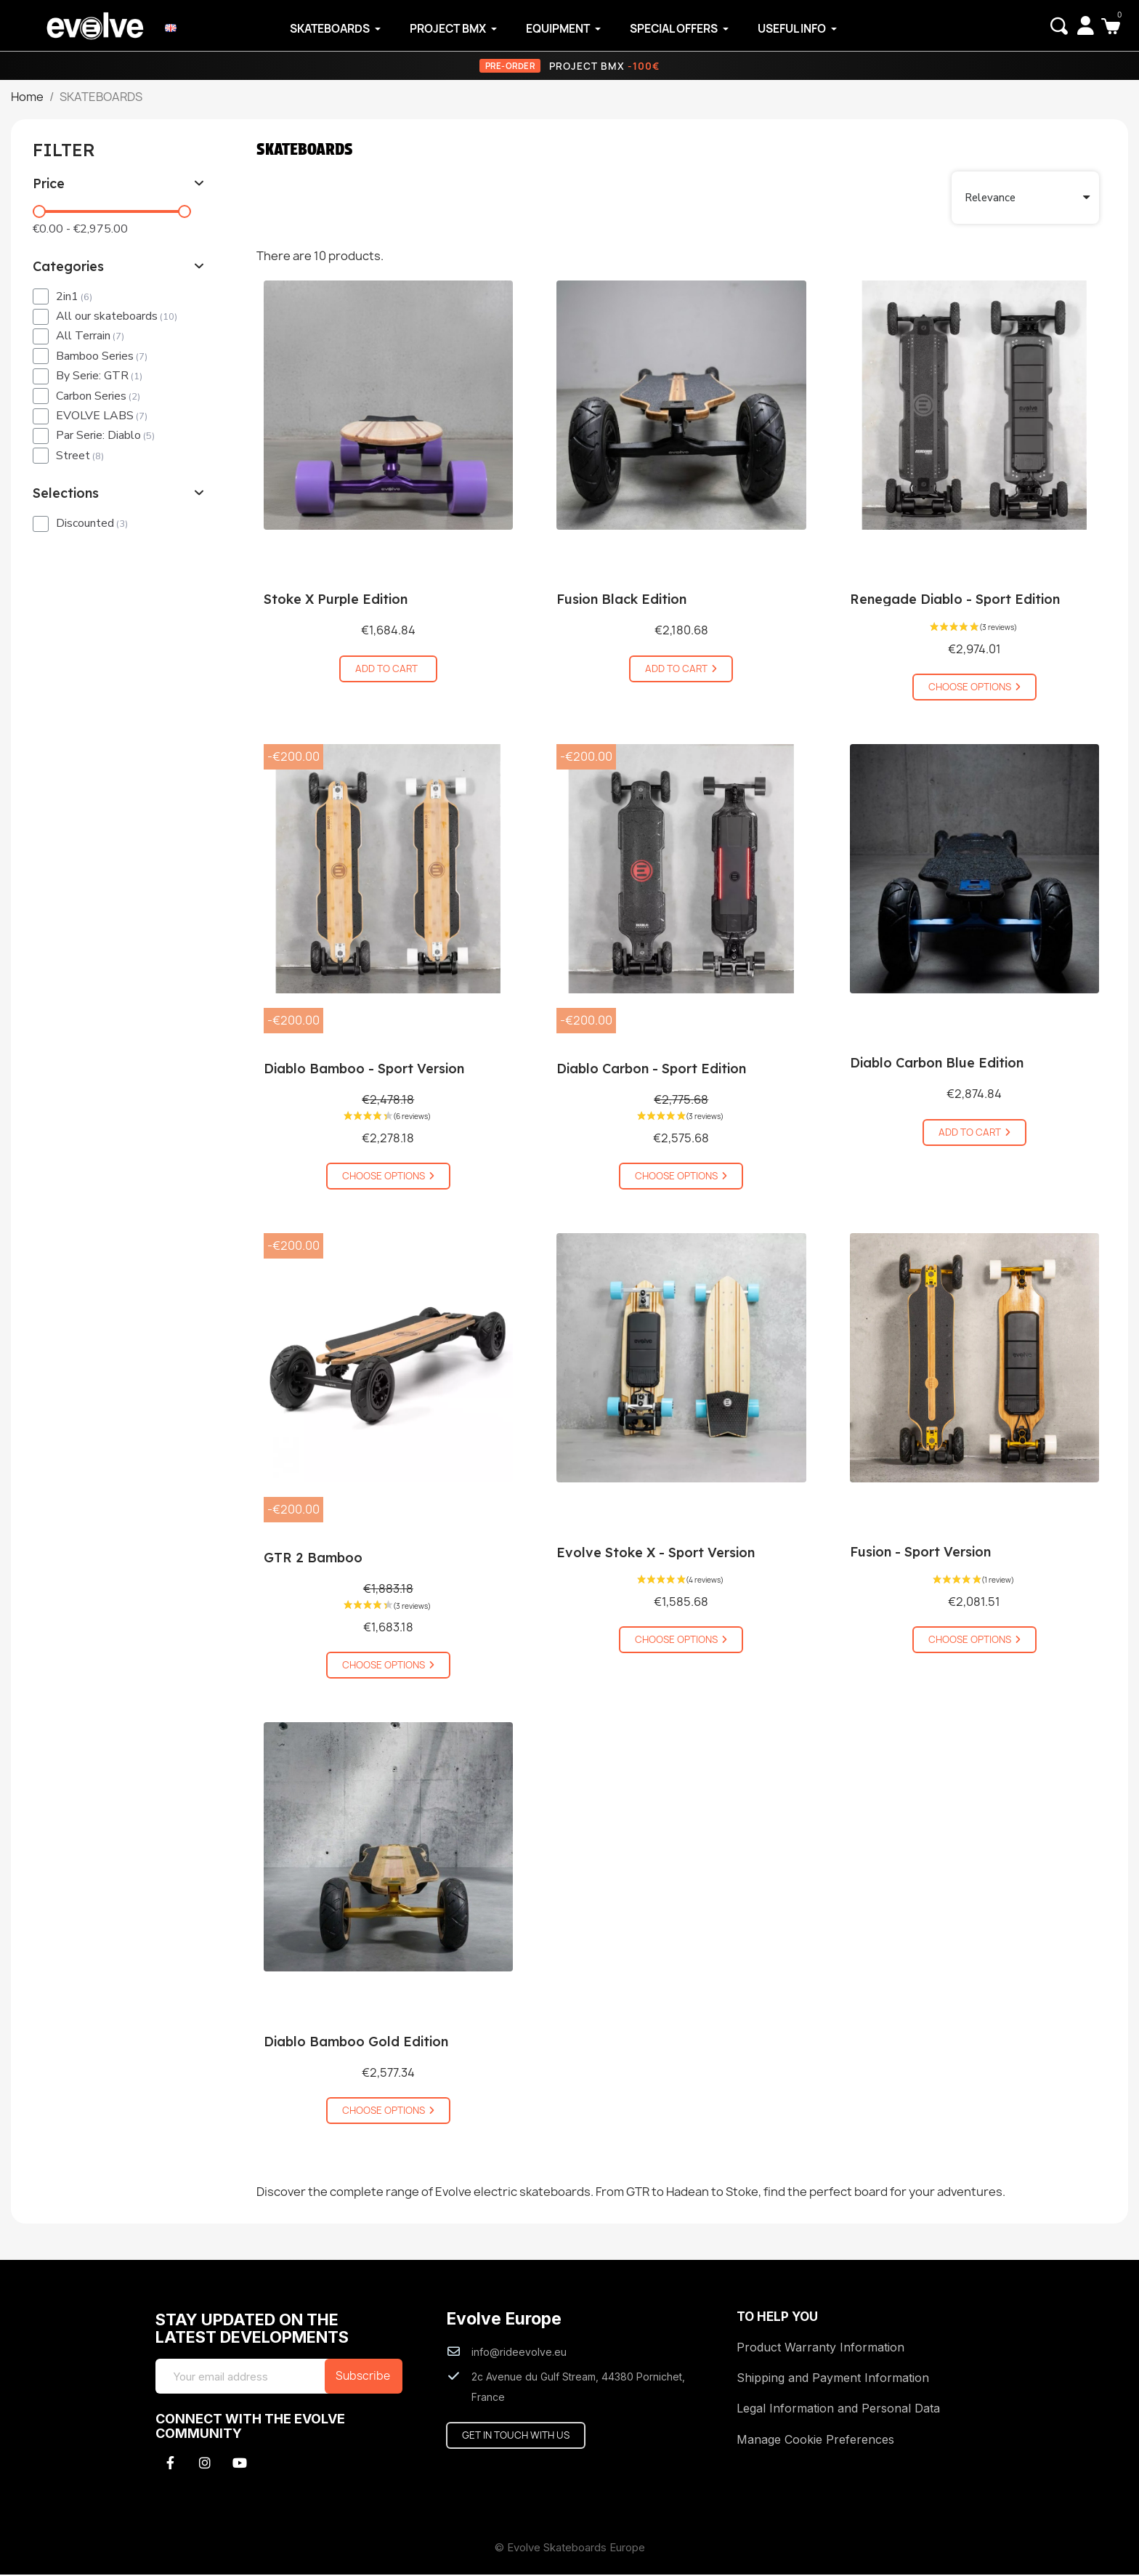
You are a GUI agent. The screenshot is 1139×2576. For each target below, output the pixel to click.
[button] (1057, 26)
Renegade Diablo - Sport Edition (955, 600)
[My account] (1084, 25)
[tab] (119, 185)
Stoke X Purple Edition (336, 600)
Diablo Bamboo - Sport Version (364, 1070)
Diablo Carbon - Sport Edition (651, 1070)
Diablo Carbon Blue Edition (937, 1064)
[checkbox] (41, 298)
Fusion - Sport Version (920, 1553)
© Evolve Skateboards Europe (570, 2549)
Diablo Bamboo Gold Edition (356, 2043)
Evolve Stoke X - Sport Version (655, 1554)
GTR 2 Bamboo (313, 1559)
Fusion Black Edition (621, 600)
